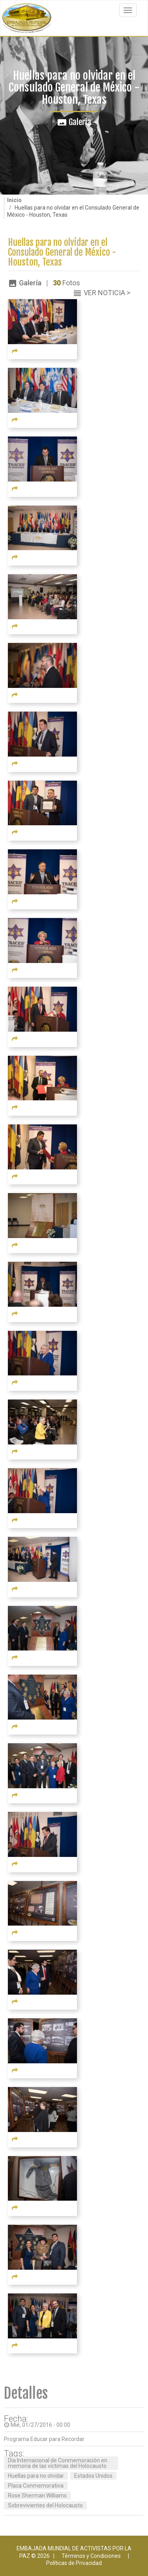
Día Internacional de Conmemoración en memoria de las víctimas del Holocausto (57, 2463)
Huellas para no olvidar (36, 2476)
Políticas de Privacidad (74, 2563)
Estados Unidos (93, 2476)
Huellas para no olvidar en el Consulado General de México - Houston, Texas (62, 252)
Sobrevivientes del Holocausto (45, 2505)
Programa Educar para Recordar (44, 2439)
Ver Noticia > (107, 293)
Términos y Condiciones (91, 2556)
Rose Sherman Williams (37, 2495)
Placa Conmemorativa (36, 2485)
